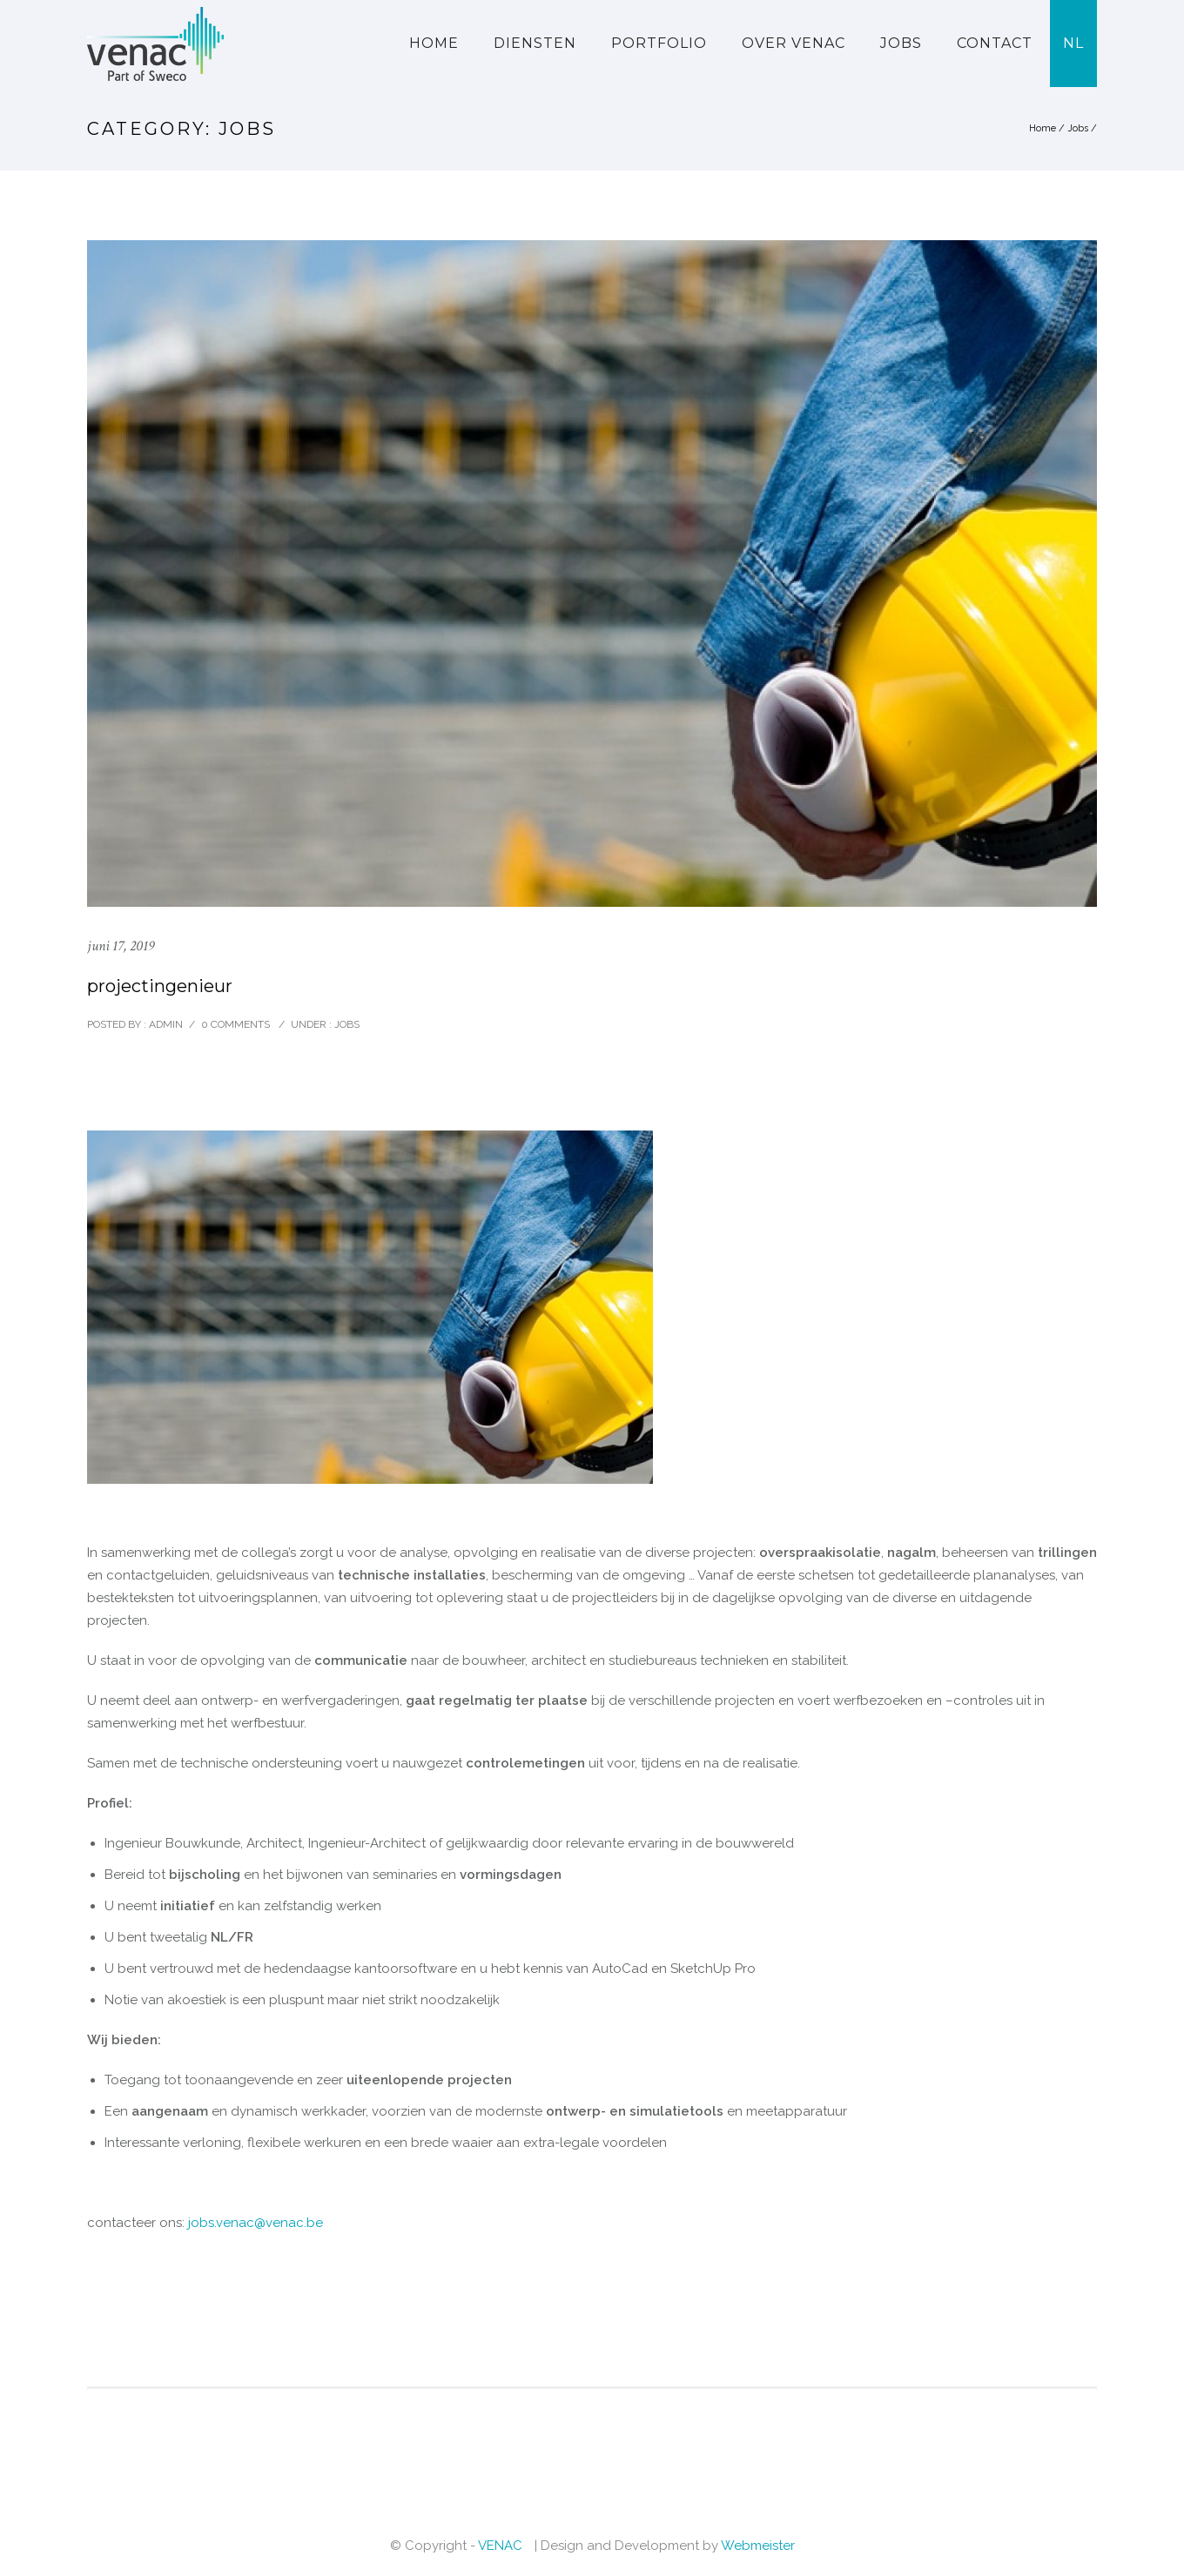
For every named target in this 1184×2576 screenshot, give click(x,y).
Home (434, 43)
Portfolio (659, 43)
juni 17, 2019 (120, 946)
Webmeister (758, 2545)
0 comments (235, 1024)
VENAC (500, 2545)
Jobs (901, 43)
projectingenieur (159, 986)
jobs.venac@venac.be (255, 2223)
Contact (995, 43)
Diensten (535, 43)
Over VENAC (793, 43)
